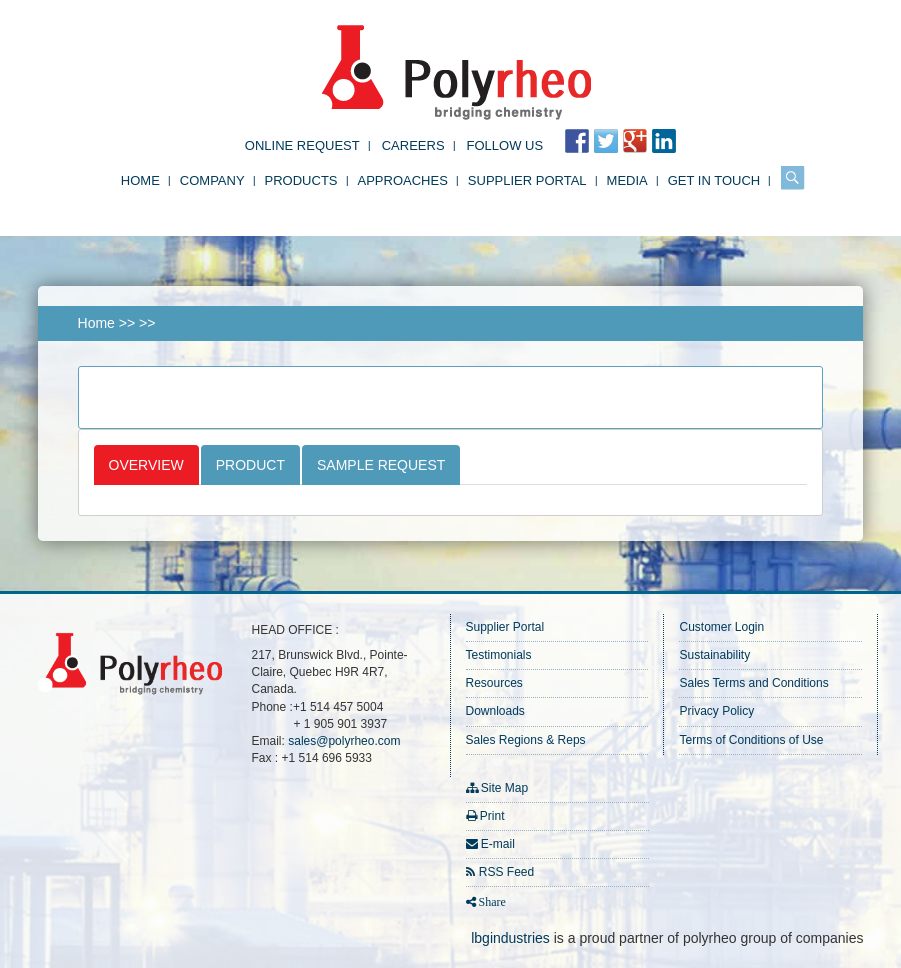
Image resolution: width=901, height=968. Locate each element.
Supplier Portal (527, 180)
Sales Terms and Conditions (753, 683)
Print (492, 816)
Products (301, 180)
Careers (413, 145)
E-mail (498, 844)
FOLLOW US (505, 145)
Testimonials (499, 655)
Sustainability (714, 655)
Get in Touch (714, 180)
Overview (146, 465)
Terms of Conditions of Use (751, 740)
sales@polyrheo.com (344, 741)
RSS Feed (506, 872)
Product (250, 465)
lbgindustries (510, 938)
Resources (494, 683)
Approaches (403, 180)
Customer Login (721, 627)
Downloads (495, 711)
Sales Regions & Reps (526, 740)
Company (212, 180)
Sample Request (381, 465)
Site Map (504, 788)
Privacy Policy (716, 711)
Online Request (302, 145)
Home (140, 180)
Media (627, 180)
